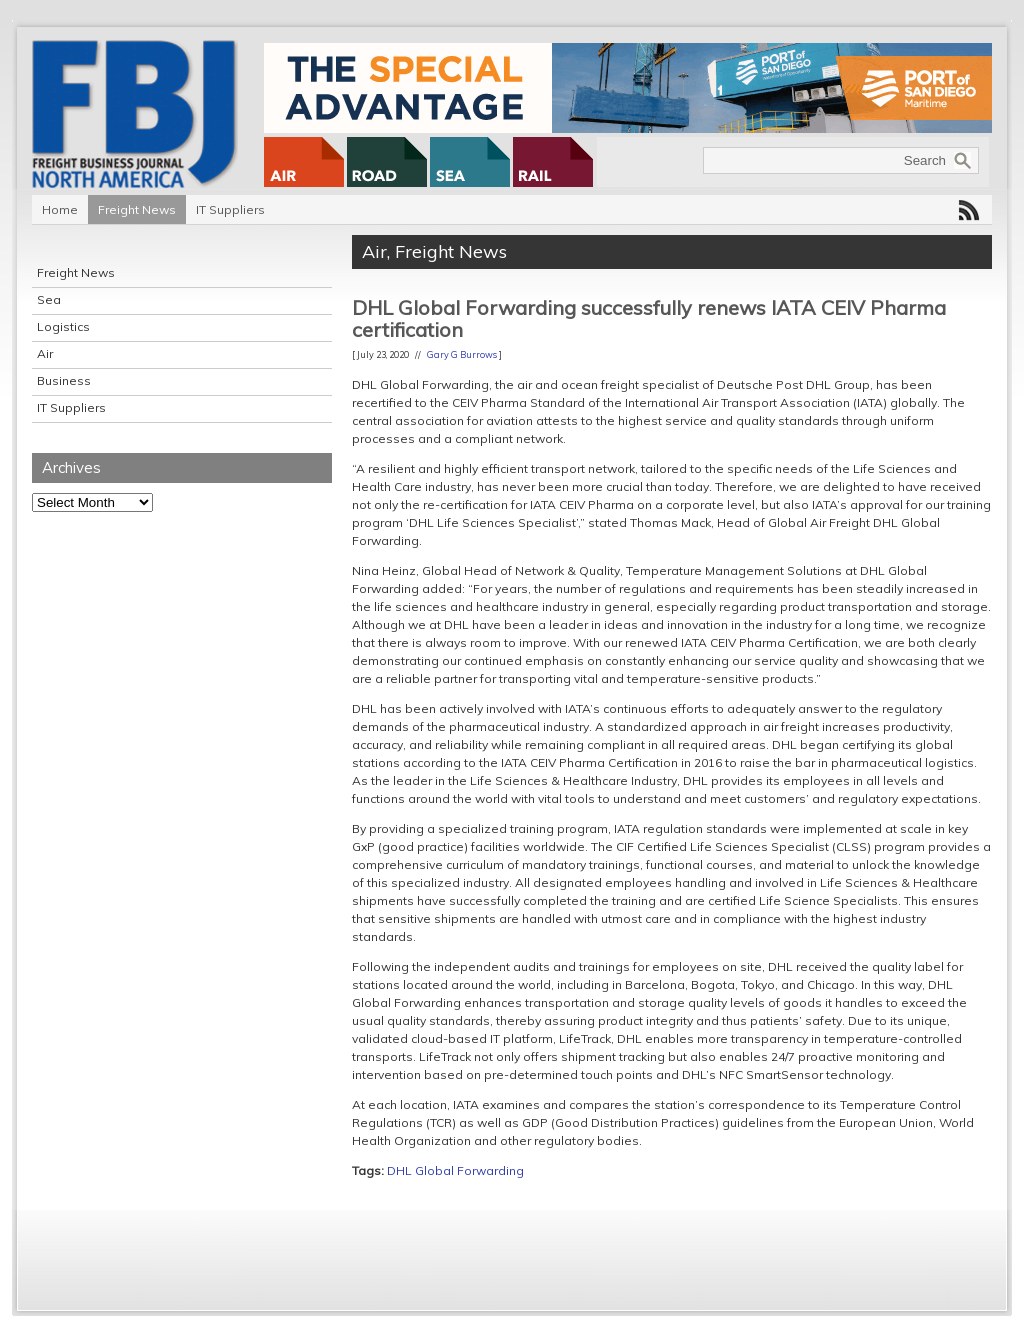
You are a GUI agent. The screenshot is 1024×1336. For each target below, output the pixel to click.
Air (45, 353)
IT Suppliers (230, 209)
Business (64, 380)
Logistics (63, 326)
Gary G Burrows (462, 354)
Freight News (137, 209)
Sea (49, 299)
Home (60, 209)
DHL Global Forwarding (455, 1170)
